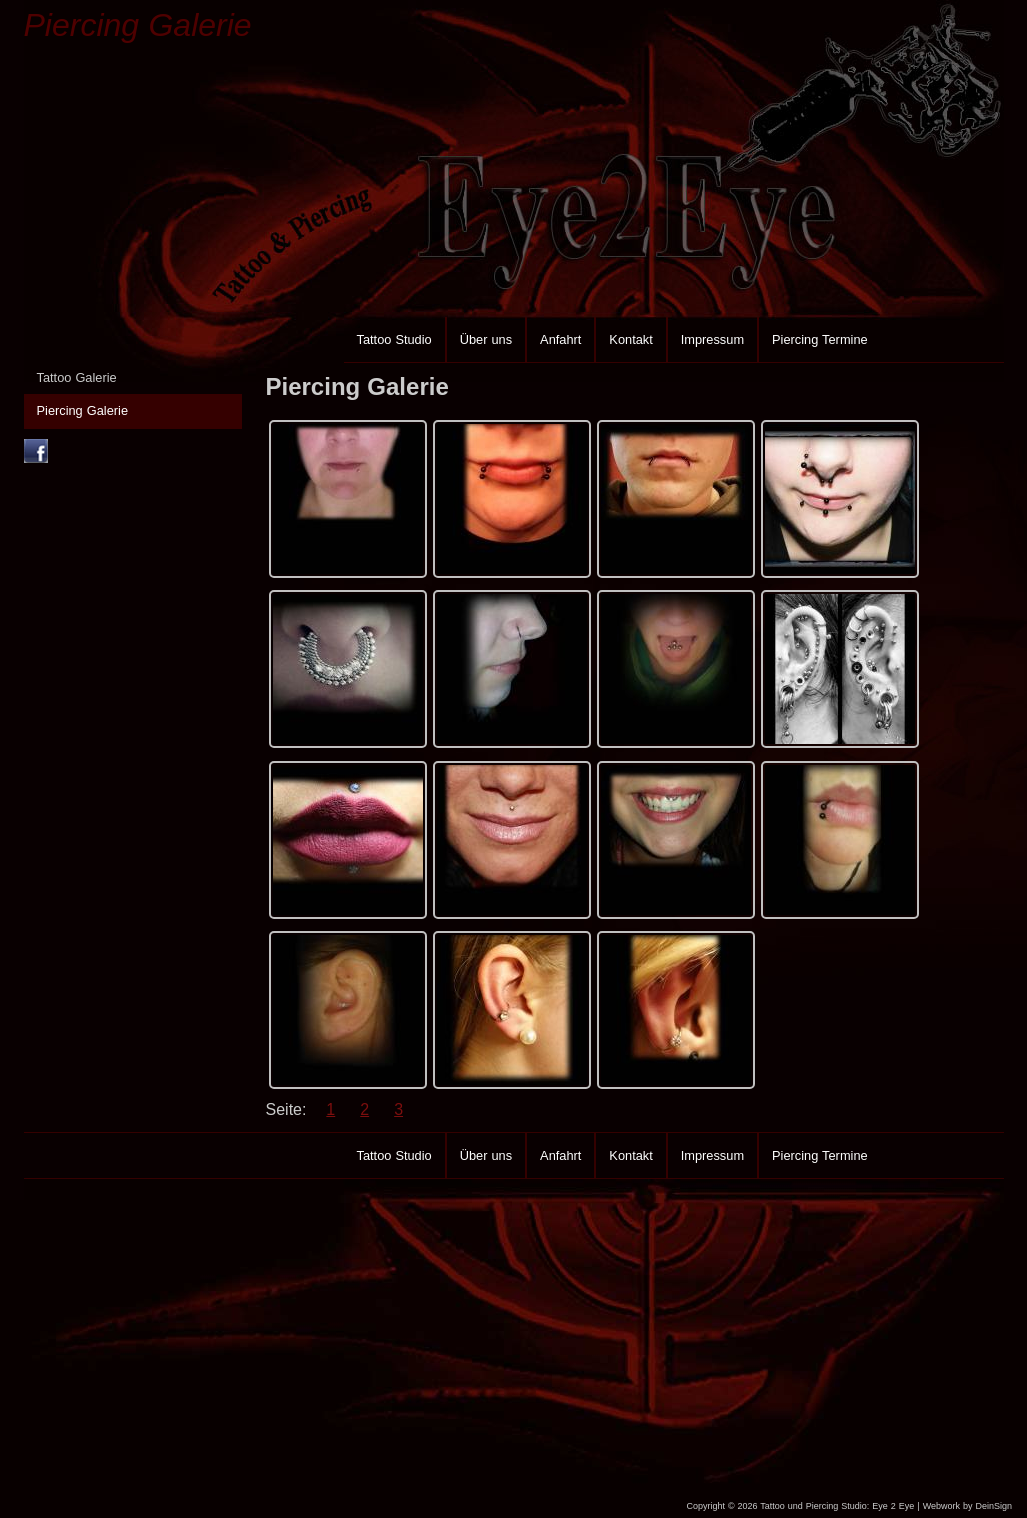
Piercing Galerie (138, 25)
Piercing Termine (820, 339)
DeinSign (993, 1506)
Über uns (486, 339)
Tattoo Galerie (77, 377)
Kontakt (630, 339)
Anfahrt (560, 339)
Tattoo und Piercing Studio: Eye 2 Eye (837, 1506)
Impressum (712, 339)
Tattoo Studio (394, 339)
